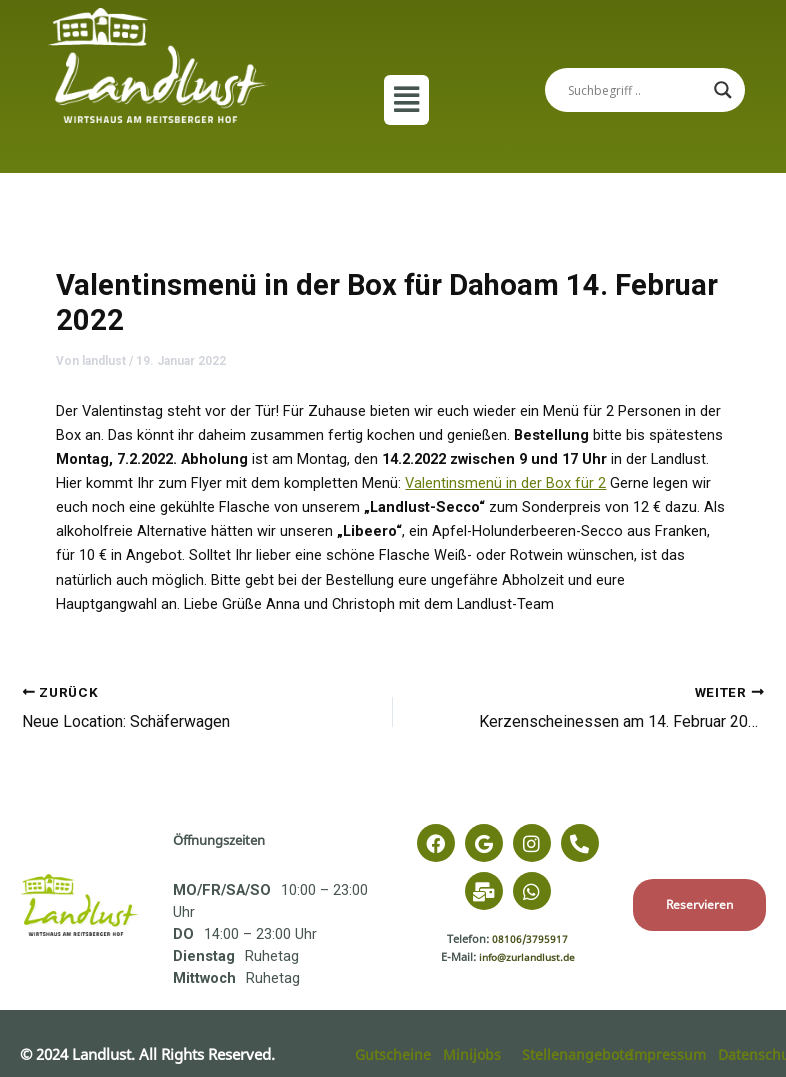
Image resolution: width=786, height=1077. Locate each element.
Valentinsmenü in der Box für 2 (505, 483)
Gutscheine (393, 1054)
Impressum (668, 1054)
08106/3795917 (530, 938)
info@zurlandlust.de (527, 956)
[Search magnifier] (723, 90)
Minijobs (473, 1054)
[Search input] (636, 90)
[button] (406, 100)
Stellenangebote (577, 1054)
